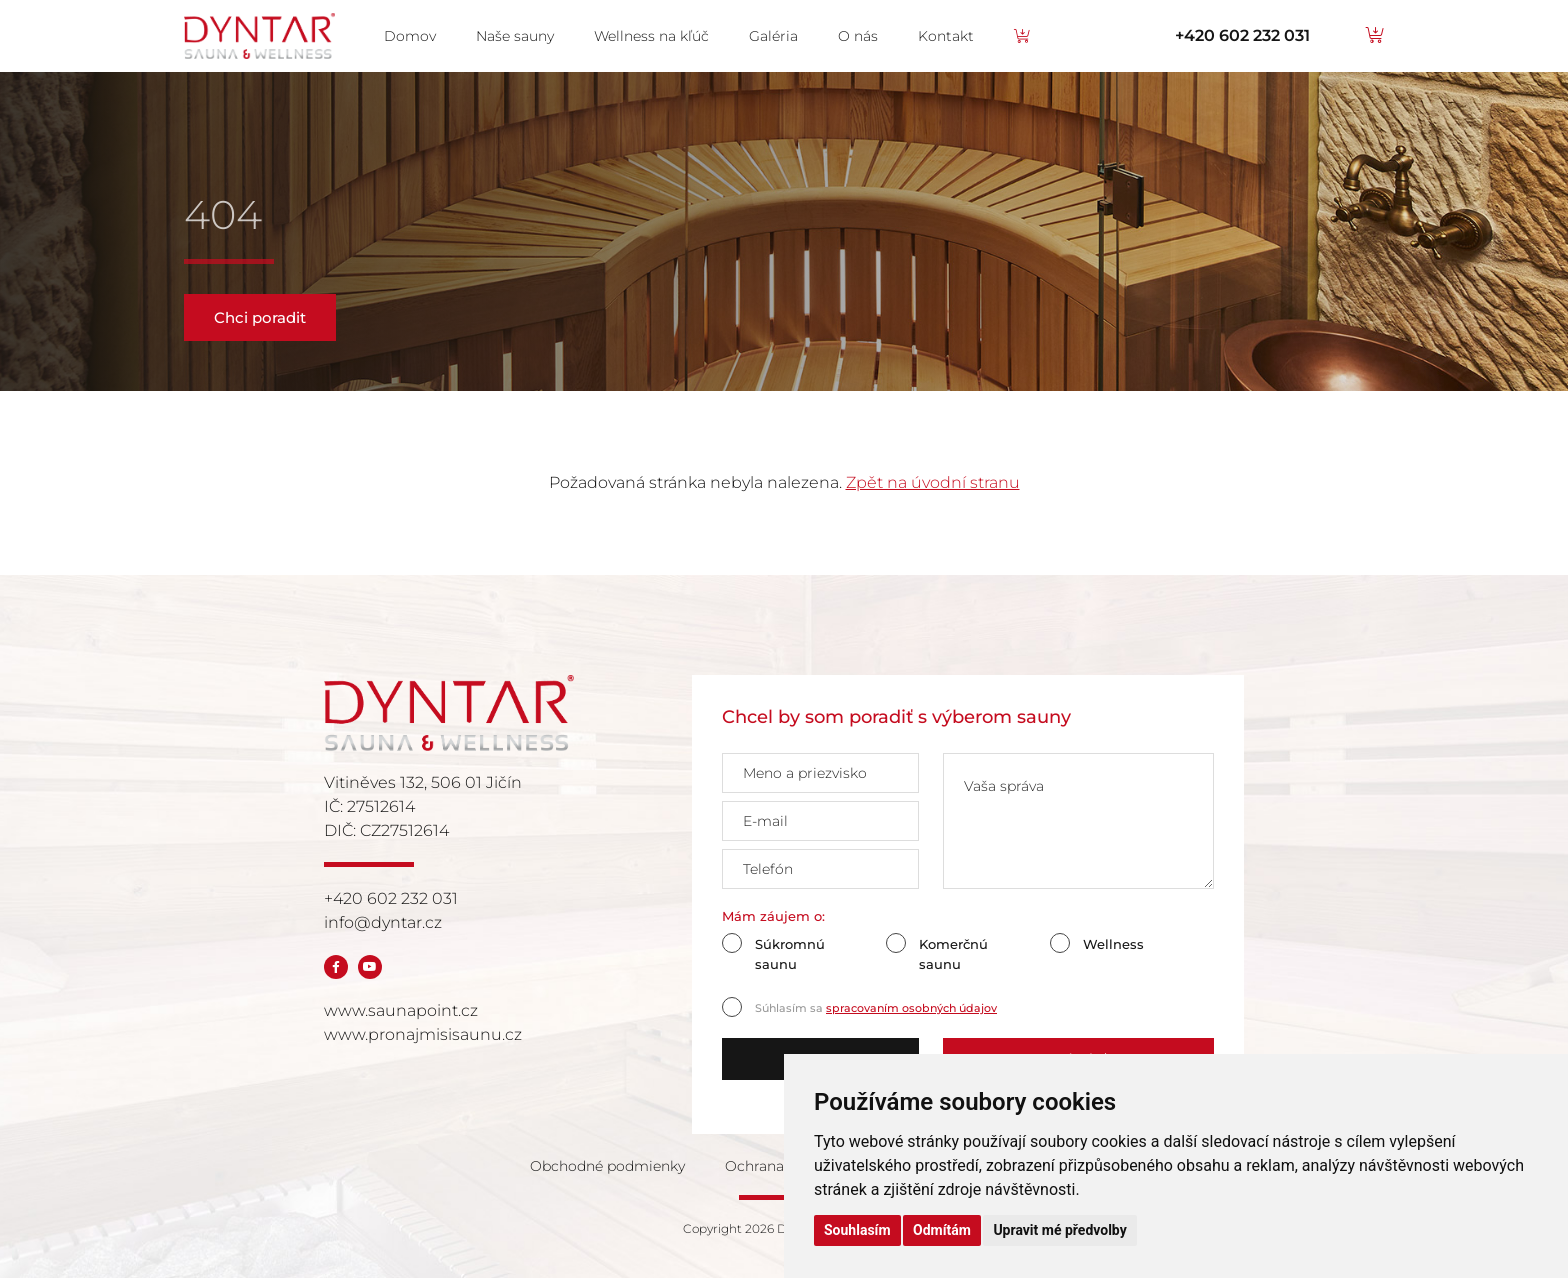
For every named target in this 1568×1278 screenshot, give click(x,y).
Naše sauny (515, 36)
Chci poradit (260, 317)
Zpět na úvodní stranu (933, 482)
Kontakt (946, 36)
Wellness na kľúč (651, 36)
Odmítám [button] (942, 1230)
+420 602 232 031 (1242, 35)
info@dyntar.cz (383, 922)
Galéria (773, 36)
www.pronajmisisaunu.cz (423, 1034)
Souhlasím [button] (857, 1230)
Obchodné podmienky (607, 1166)
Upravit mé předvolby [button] (1059, 1230)
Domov (410, 36)
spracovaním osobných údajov (911, 1008)
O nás (858, 36)
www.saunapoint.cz (401, 1010)
